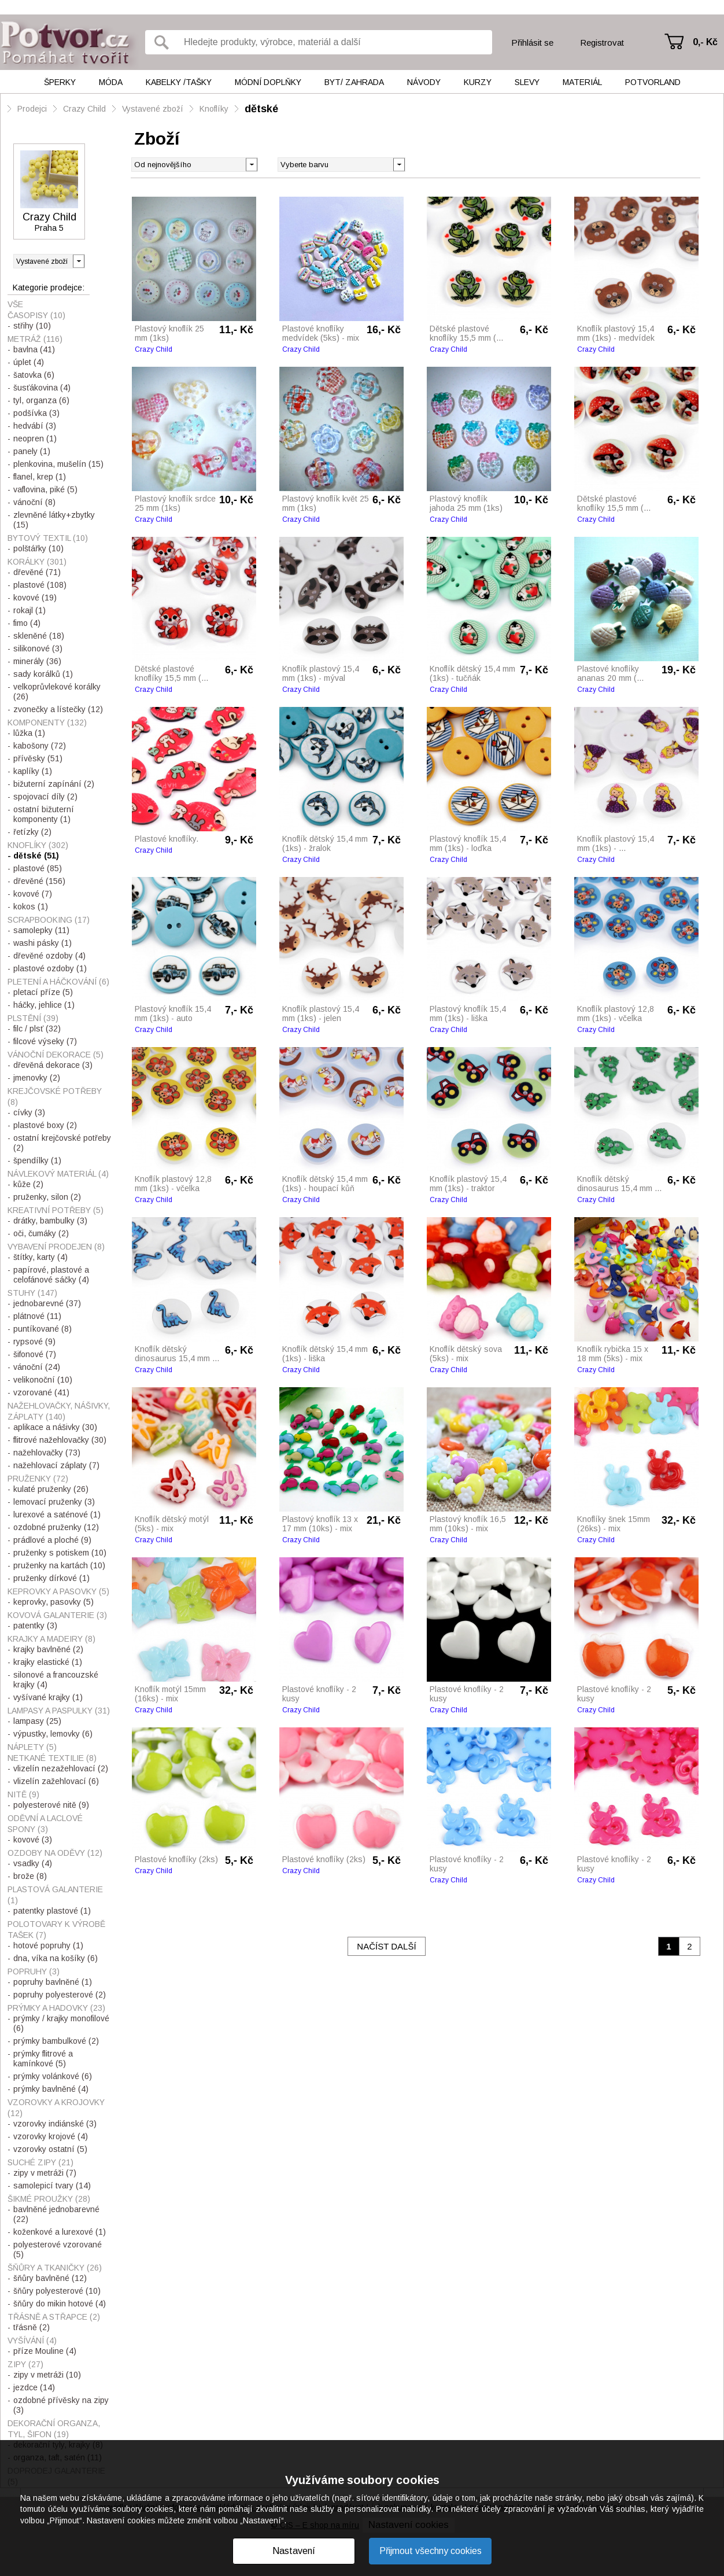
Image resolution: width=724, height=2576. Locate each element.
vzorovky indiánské (55, 2123)
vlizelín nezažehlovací (60, 1768)
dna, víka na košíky (55, 1958)
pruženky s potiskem (59, 1552)
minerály (37, 661)
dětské (261, 109)
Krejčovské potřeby (55, 1096)
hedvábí (34, 425)
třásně (31, 2327)
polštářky (38, 548)
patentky (35, 1625)
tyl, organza (41, 400)
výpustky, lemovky (53, 1733)
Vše (15, 304)
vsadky (32, 1863)
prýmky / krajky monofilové (61, 2023)
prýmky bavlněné (50, 2089)
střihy (32, 325)
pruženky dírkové (51, 1578)
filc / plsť (37, 1028)
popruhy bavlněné (52, 1982)
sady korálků (43, 674)
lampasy (37, 1721)
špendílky (37, 1160)
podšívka (36, 413)
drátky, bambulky (50, 1220)
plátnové (37, 1316)
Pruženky (38, 1478)
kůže (28, 1184)
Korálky (37, 561)
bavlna (34, 349)
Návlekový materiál (58, 1173)
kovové (35, 597)
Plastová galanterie (55, 1895)
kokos (30, 906)
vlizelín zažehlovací (56, 1781)
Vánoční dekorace (56, 1054)
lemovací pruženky (54, 1501)
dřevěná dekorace (53, 1065)
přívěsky (37, 758)
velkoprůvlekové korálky (57, 691)
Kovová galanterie (57, 1615)
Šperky (60, 82)
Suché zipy (40, 2162)
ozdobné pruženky (56, 1527)
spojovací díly (45, 796)
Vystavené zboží (152, 108)
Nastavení (293, 2551)
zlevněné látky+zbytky (54, 519)
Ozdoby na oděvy (55, 1853)
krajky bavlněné (48, 1649)
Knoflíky (214, 108)
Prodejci (32, 108)
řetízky (32, 831)
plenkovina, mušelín (58, 464)
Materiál (582, 82)
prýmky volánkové (52, 2076)
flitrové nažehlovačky (59, 1439)
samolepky (41, 930)
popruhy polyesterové (59, 1994)
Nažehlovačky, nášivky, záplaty (59, 1411)
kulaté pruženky (50, 1489)
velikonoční (42, 1379)
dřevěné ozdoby (49, 955)
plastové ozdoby (50, 968)
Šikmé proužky (49, 2198)
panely (31, 451)
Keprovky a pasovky (58, 1591)
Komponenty (47, 722)
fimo (26, 623)
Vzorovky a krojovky (56, 2108)
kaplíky (32, 771)
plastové (40, 584)
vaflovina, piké (45, 489)
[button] (398, 163)
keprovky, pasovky (53, 1601)
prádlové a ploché (52, 1540)
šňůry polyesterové (57, 2290)
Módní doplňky (268, 82)
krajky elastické (47, 1662)
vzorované (41, 1392)
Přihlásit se (532, 42)
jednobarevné (47, 1303)
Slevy (527, 82)
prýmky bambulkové (56, 2041)
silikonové (37, 648)
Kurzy (478, 82)
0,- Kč (705, 42)
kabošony (39, 745)
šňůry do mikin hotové (59, 2303)
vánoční (34, 502)
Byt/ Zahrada (354, 82)
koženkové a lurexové (59, 2231)
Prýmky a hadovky (56, 2008)
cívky (29, 1112)
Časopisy (36, 315)
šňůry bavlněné (50, 2278)
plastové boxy (45, 1125)
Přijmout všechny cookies (430, 2551)
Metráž (35, 339)
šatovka (33, 374)
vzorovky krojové (50, 2136)
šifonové (34, 1354)
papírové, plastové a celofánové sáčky (51, 1274)
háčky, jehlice (44, 1004)
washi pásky (42, 943)
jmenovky (36, 1077)
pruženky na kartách (59, 1565)
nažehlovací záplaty (56, 1465)
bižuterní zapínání (53, 783)
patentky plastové (52, 1910)
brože (30, 1876)
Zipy (25, 2364)
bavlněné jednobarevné (56, 2214)
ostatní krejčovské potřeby (62, 1142)
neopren (35, 438)
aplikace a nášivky (55, 1427)
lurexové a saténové (57, 1514)
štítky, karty (40, 1257)
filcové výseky (45, 1041)
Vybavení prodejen (56, 1246)
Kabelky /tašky (179, 82)
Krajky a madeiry (51, 1638)
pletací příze (43, 992)
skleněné (38, 635)
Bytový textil (48, 538)
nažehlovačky (46, 1452)
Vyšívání (32, 2340)
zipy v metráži (44, 2172)
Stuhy (32, 1293)
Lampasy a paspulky (59, 1710)
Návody (424, 82)
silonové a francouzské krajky (55, 1679)
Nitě (23, 1794)
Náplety (32, 1747)
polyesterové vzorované (57, 2249)
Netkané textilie (52, 1758)
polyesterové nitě (51, 1805)
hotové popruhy (48, 1945)
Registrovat (602, 42)
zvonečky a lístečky (58, 709)
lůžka (29, 733)
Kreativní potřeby (56, 1210)
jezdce (34, 2387)
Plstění (33, 1018)
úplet (28, 362)
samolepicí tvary (52, 2185)
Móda (111, 82)
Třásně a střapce (54, 2316)
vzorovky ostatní (50, 2149)
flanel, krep (39, 476)
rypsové (34, 1341)
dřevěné (37, 572)
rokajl (29, 610)
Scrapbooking (49, 919)
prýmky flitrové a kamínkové (43, 2058)
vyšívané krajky (48, 1697)
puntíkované (42, 1328)
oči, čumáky (41, 1233)
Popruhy (34, 1971)
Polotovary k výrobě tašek (56, 1929)
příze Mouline (44, 2351)
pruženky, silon (47, 1197)
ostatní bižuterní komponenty (43, 814)
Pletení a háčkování (58, 981)
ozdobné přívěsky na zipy (61, 2405)
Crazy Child (84, 108)
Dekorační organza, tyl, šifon (54, 2429)
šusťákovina (42, 387)
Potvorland (653, 82)
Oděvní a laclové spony (45, 1824)
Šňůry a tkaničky (55, 2267)
